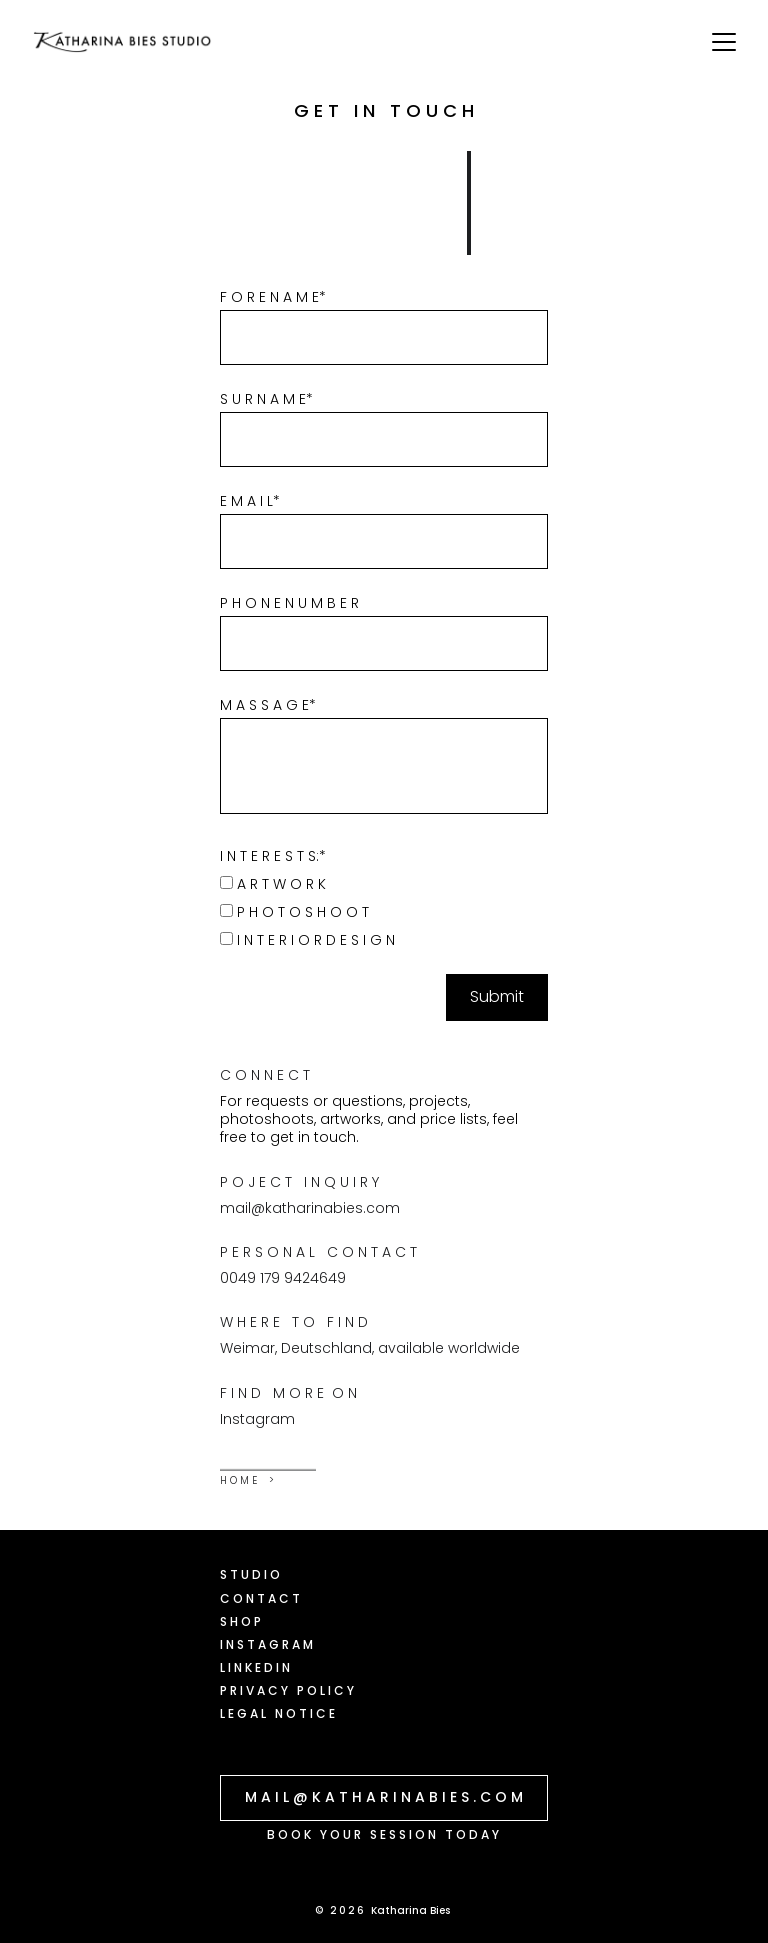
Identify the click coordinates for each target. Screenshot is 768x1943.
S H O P (240, 1621)
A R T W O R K (273, 884)
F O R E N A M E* (273, 297)
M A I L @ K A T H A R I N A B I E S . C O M (384, 1797)
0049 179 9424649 (283, 1278)
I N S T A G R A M (266, 1644)
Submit (497, 996)
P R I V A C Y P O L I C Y (287, 1690)
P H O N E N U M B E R (289, 603)
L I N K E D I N (255, 1667)
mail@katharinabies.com (310, 1208)
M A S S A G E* (268, 705)
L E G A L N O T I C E (277, 1713)
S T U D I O (250, 1574)
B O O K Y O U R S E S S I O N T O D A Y (383, 1834)
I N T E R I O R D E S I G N (307, 940)
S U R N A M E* (266, 399)
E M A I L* (250, 501)
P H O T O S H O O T (294, 912)
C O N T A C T (260, 1598)
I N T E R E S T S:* (273, 856)
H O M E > (247, 1480)
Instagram (257, 1419)
